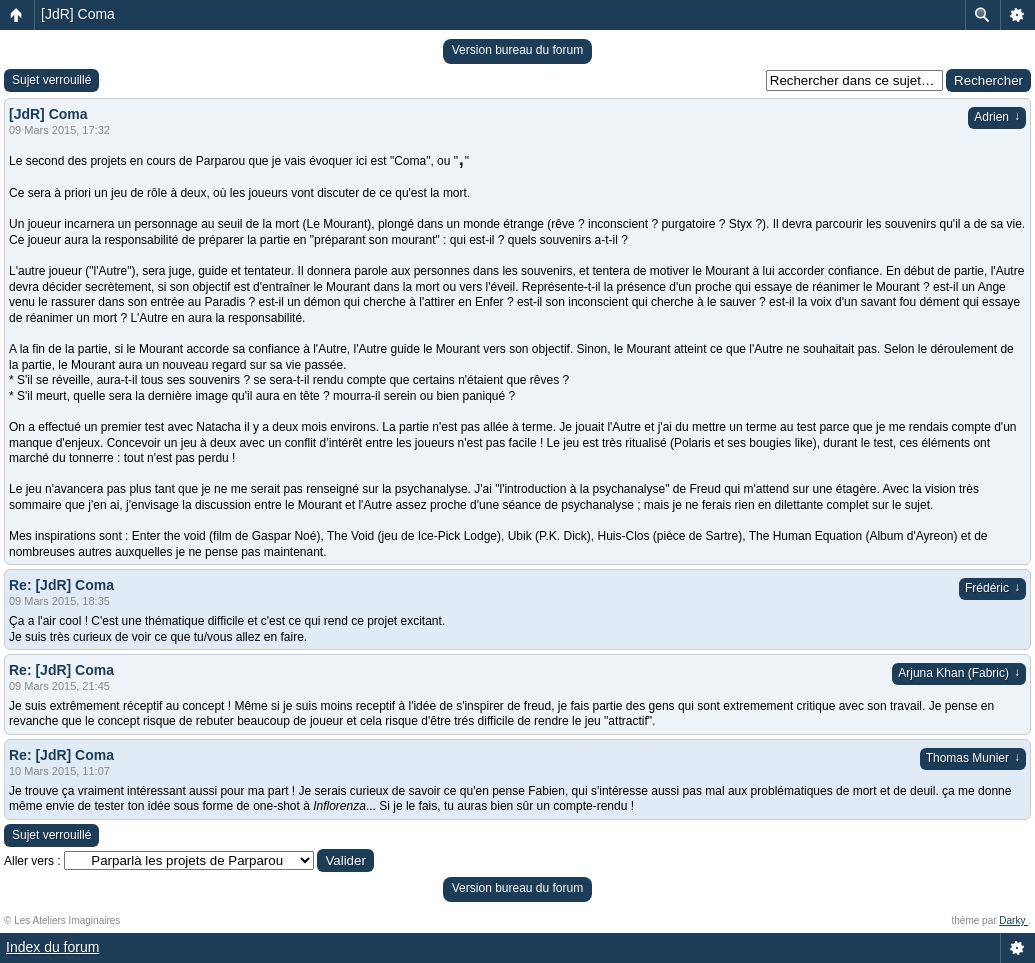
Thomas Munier (973, 758)
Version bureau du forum (517, 50)
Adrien (997, 117)
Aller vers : (32, 861)
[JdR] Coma (78, 14)
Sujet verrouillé (51, 80)
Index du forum (52, 947)
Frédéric (992, 588)
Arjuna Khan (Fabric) (959, 673)
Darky (1013, 920)
